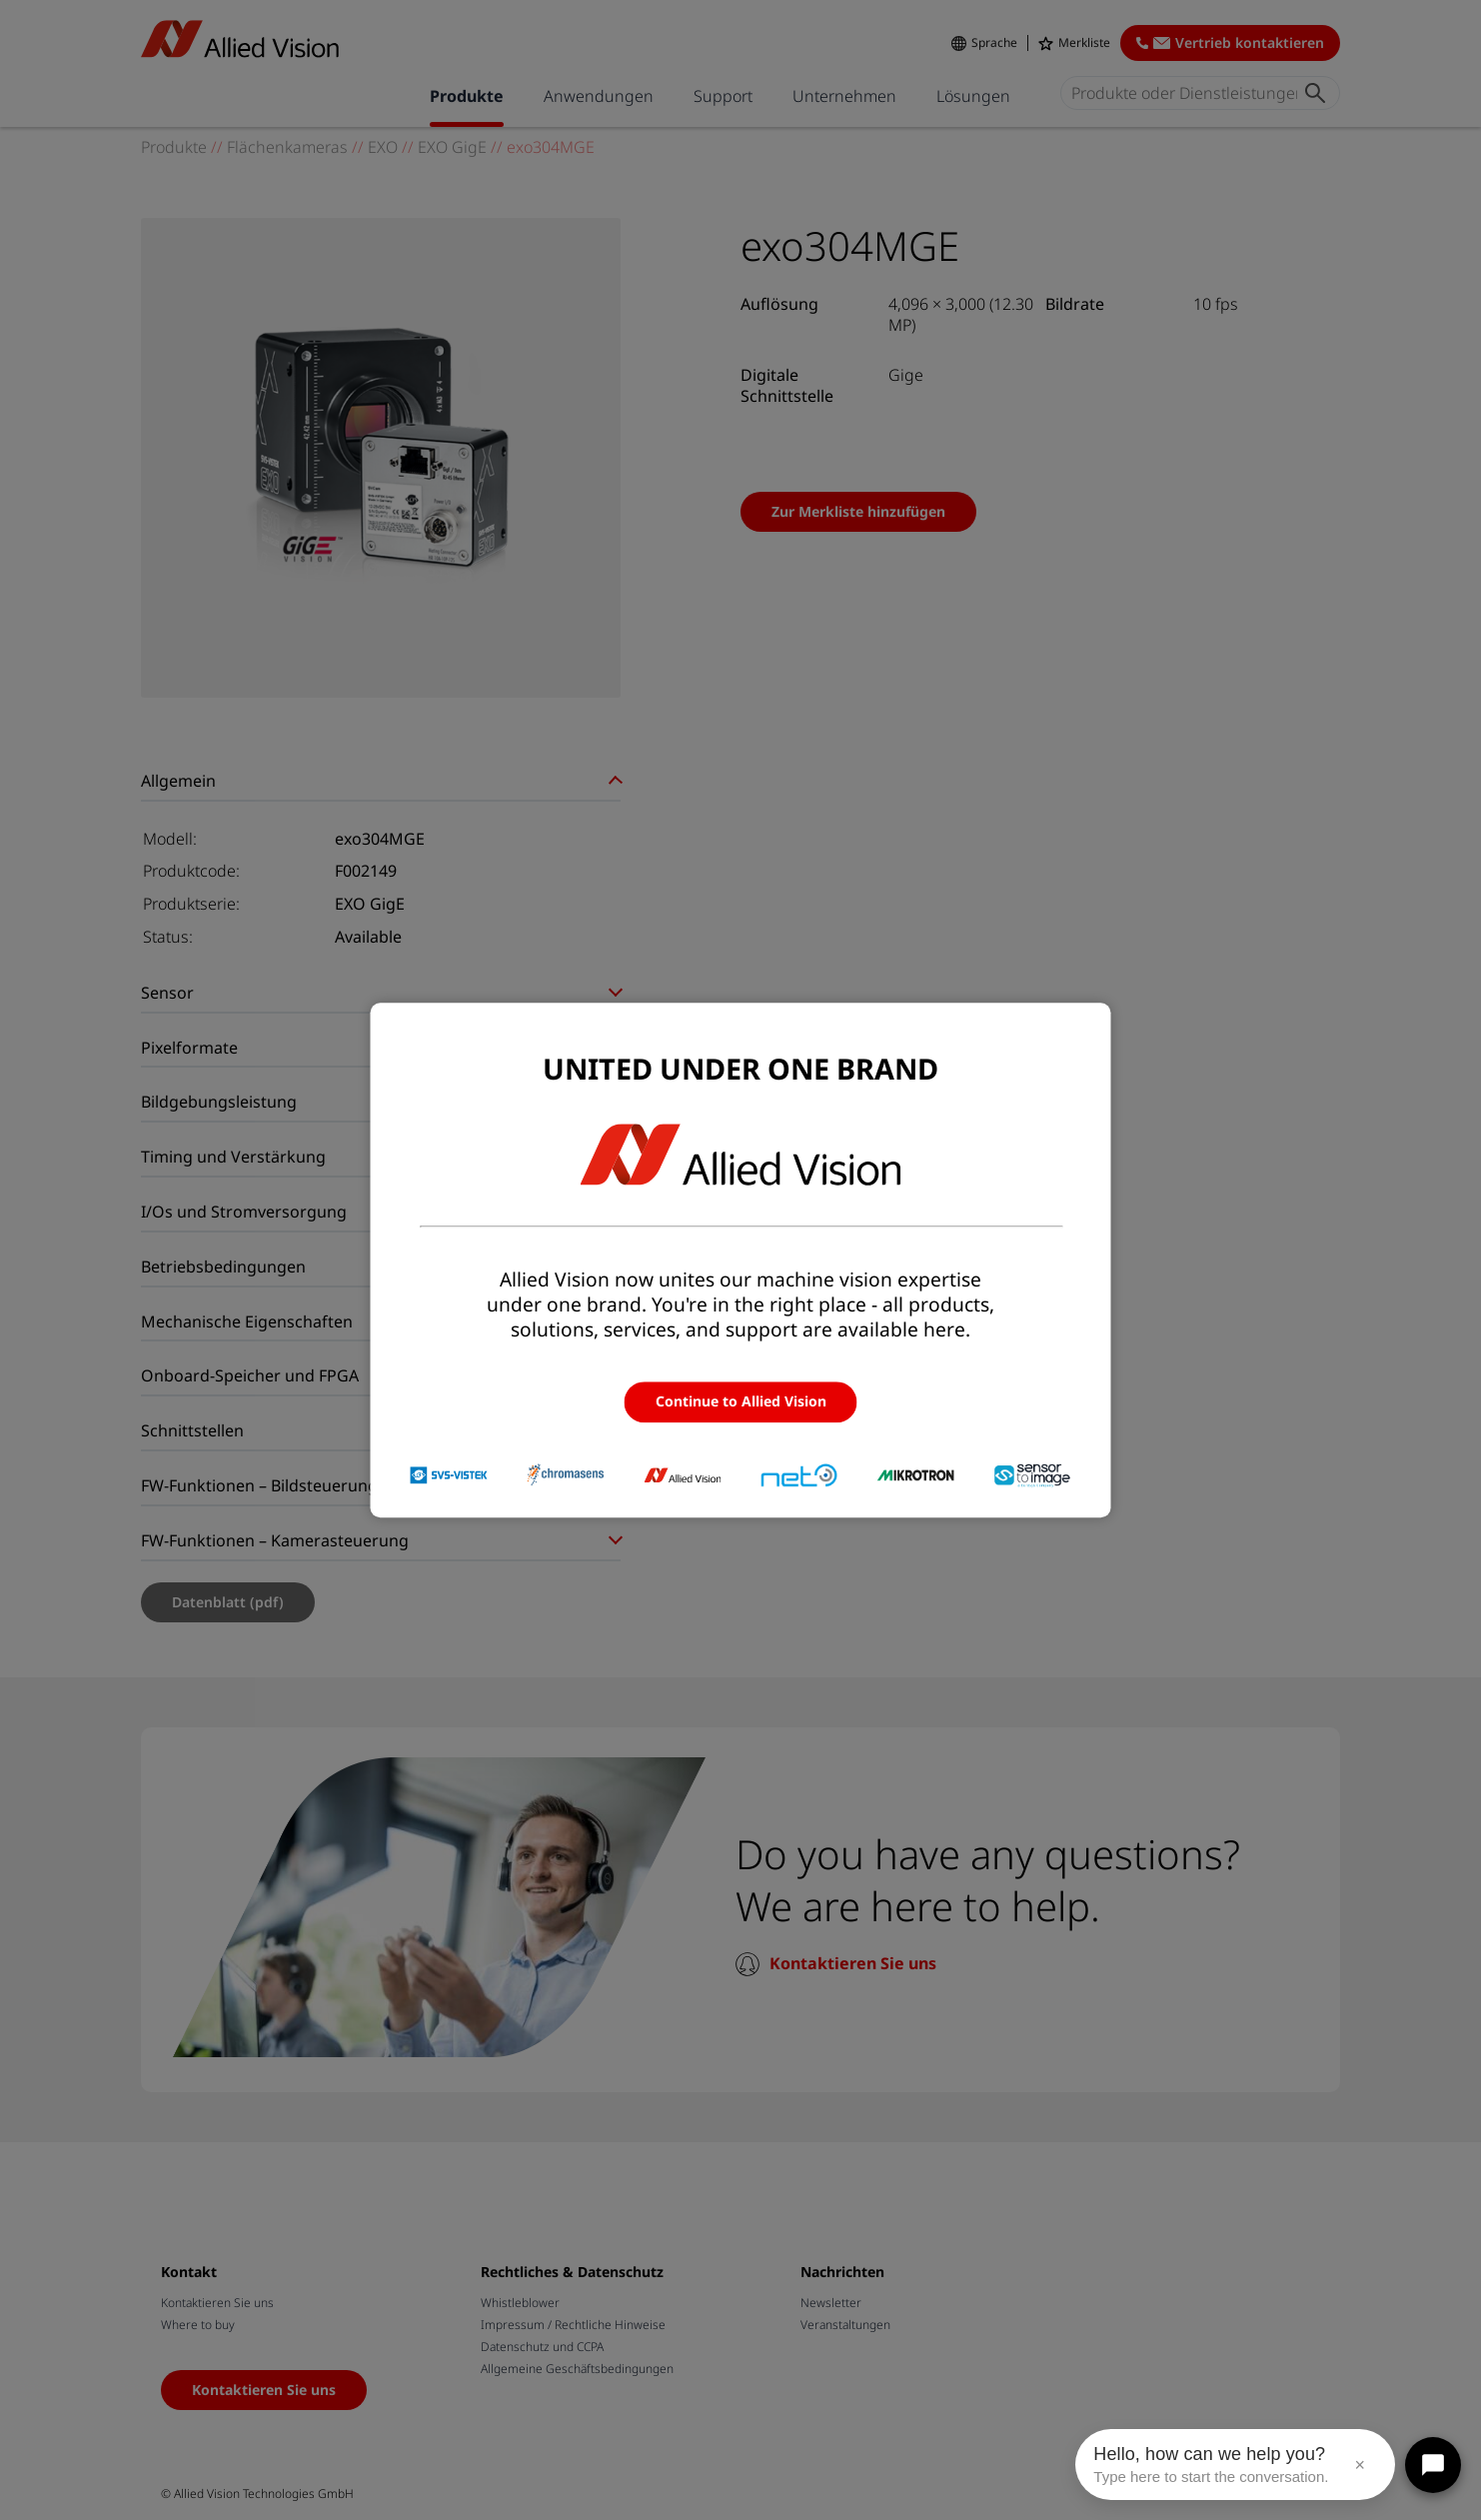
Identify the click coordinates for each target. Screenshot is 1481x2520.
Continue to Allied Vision (741, 1401)
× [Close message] (1359, 2465)
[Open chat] (1433, 2465)
